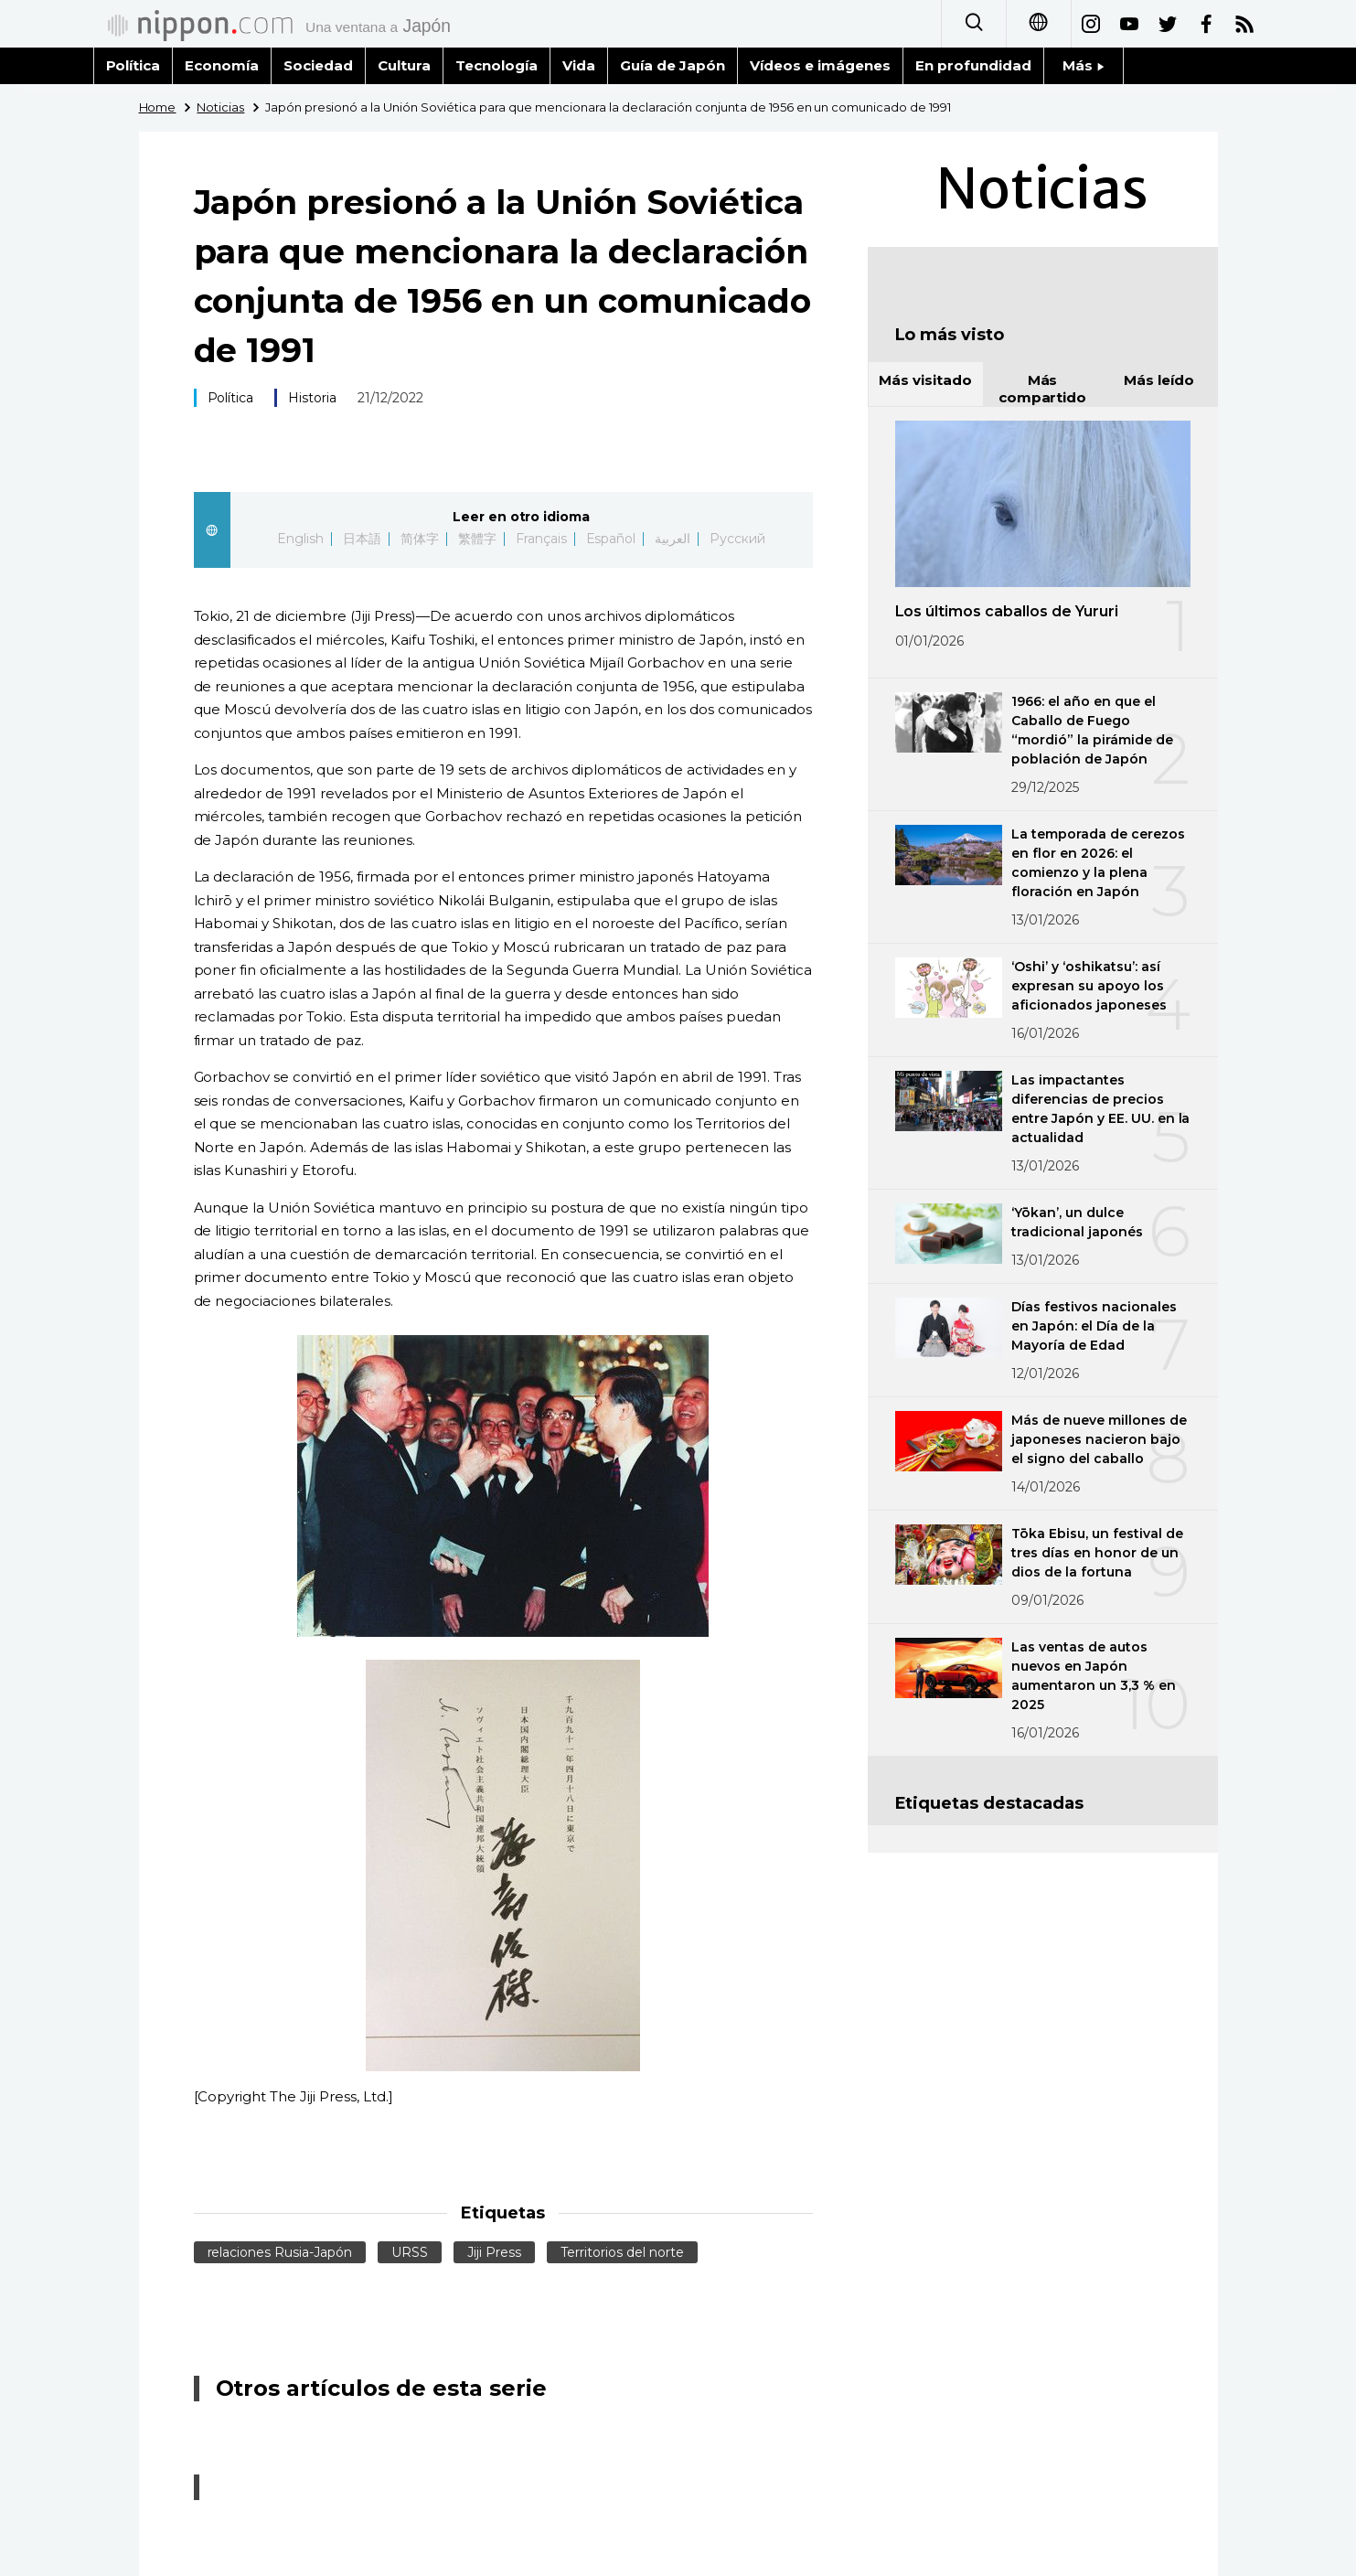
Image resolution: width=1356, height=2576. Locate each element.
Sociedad (318, 65)
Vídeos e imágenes (820, 65)
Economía (222, 65)
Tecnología (496, 65)
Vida (578, 65)
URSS (409, 2252)
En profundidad (973, 65)
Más (1083, 65)
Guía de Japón (672, 65)
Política (133, 65)
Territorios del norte (622, 2252)
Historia (312, 398)
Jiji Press (494, 2252)
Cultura (404, 65)
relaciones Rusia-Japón (280, 2252)
